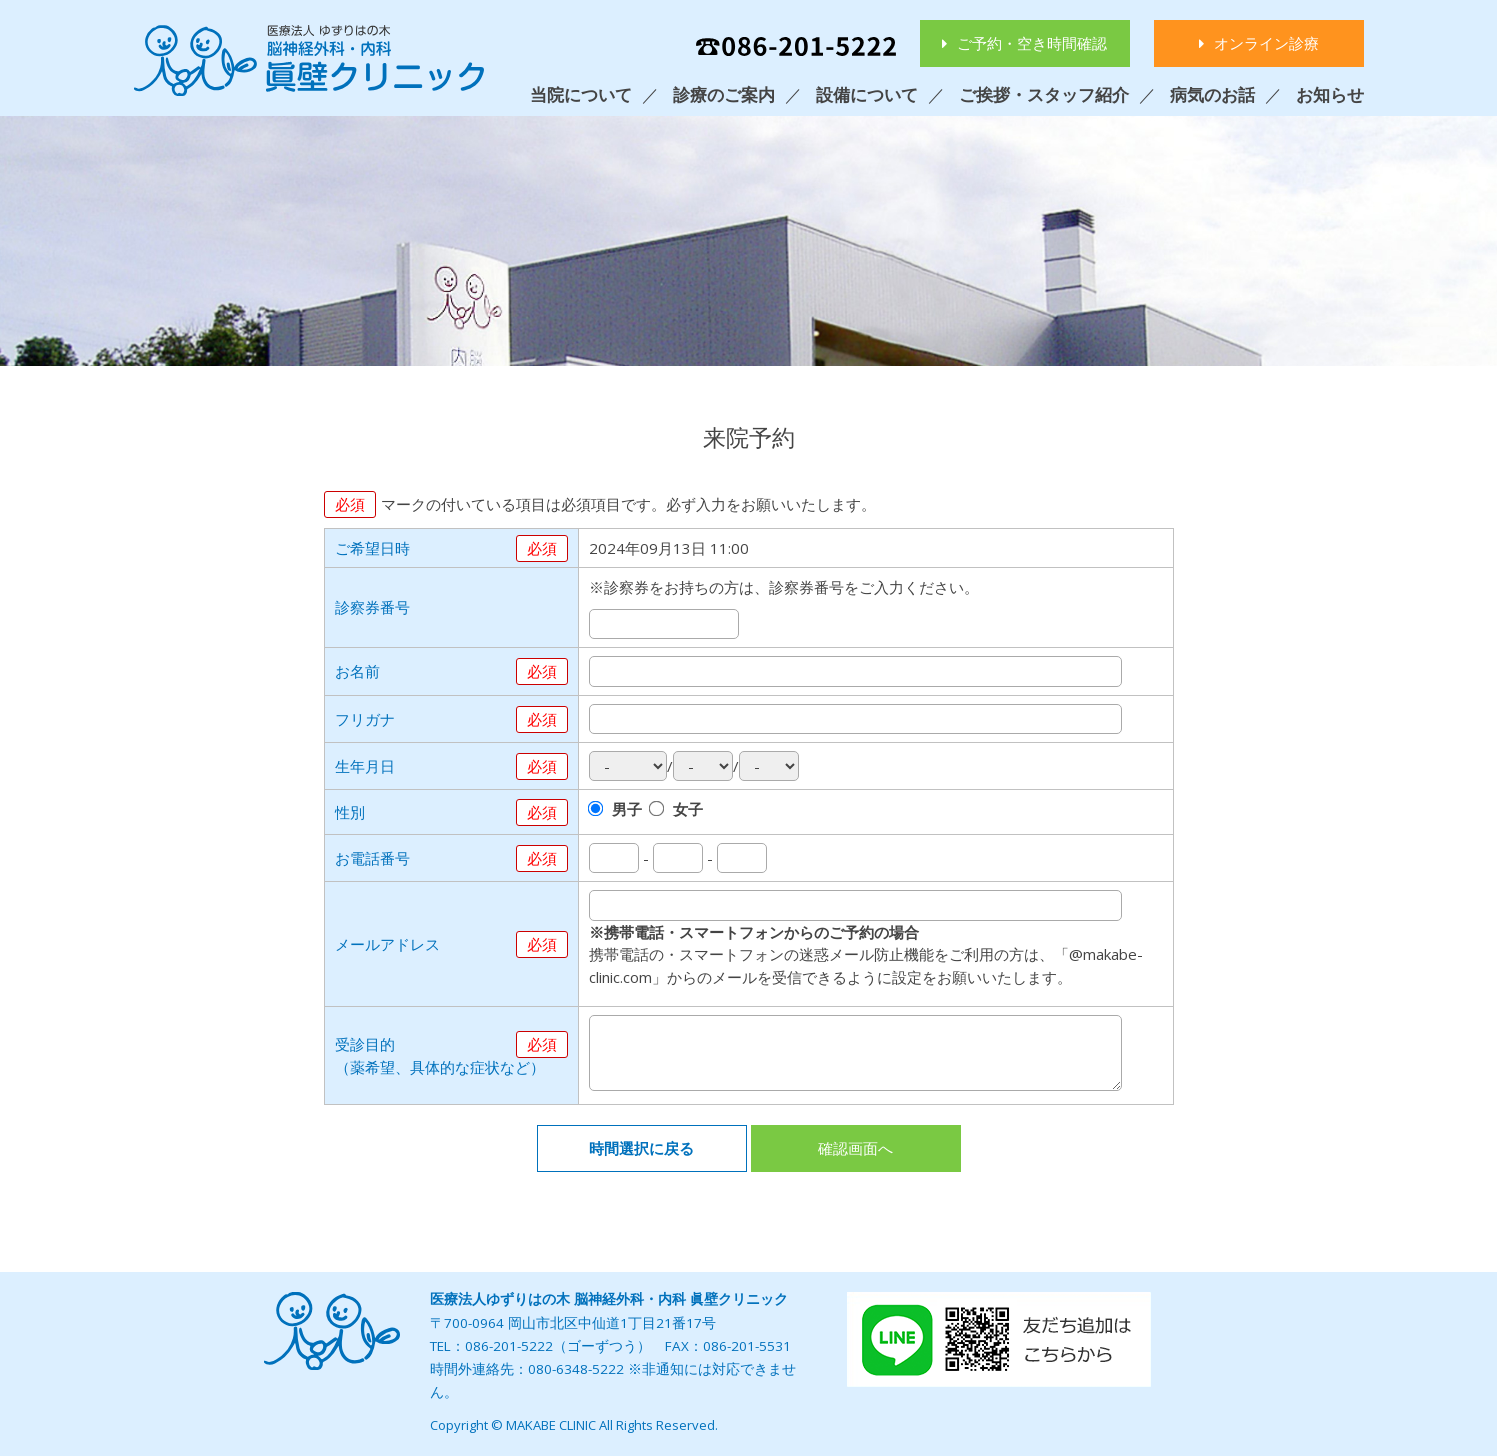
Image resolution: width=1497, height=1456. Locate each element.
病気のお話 (1212, 94)
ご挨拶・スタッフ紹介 (1044, 94)
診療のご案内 (724, 94)
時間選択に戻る (641, 1148)
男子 (627, 809)
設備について (867, 94)
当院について (581, 94)
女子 (688, 809)
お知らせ (1330, 94)
